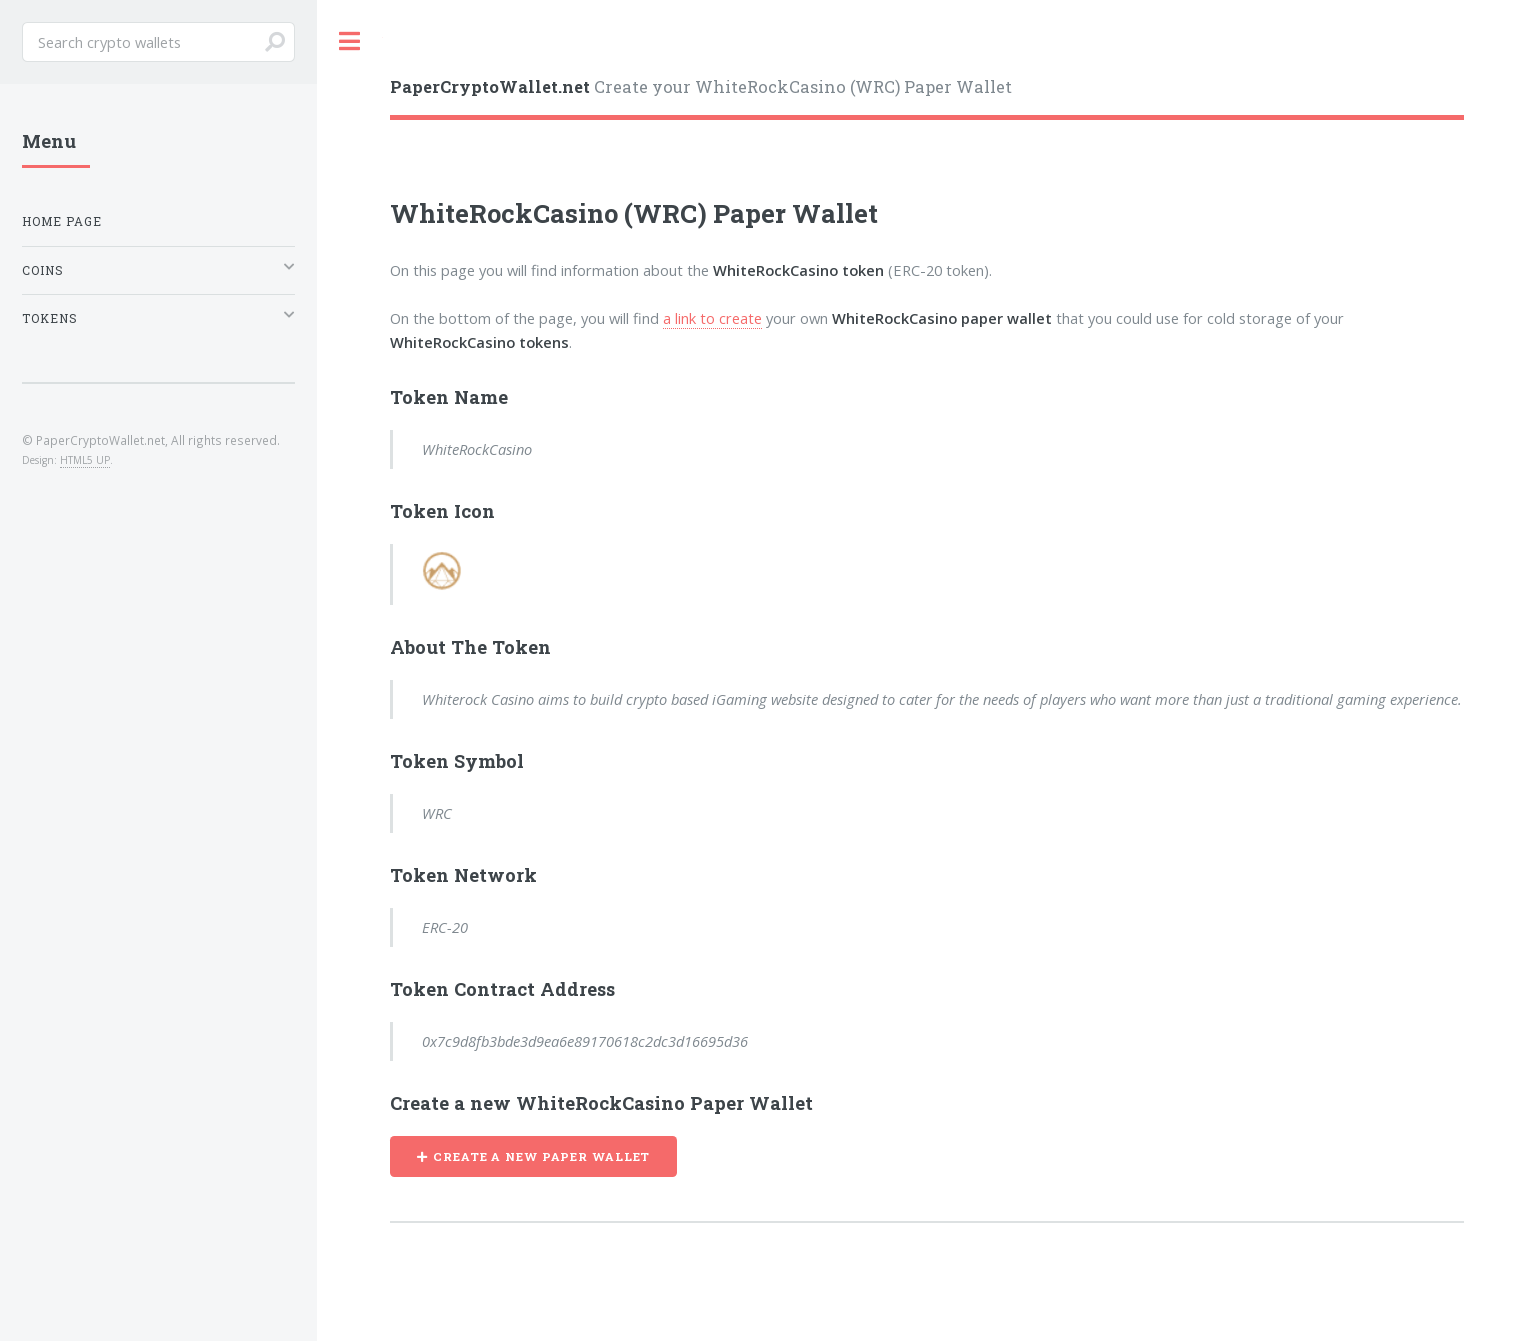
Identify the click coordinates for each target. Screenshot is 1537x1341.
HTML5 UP (85, 460)
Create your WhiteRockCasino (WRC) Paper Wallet (701, 86)
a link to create (712, 318)
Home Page (62, 221)
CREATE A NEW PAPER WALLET (541, 1156)
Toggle (350, 41)
